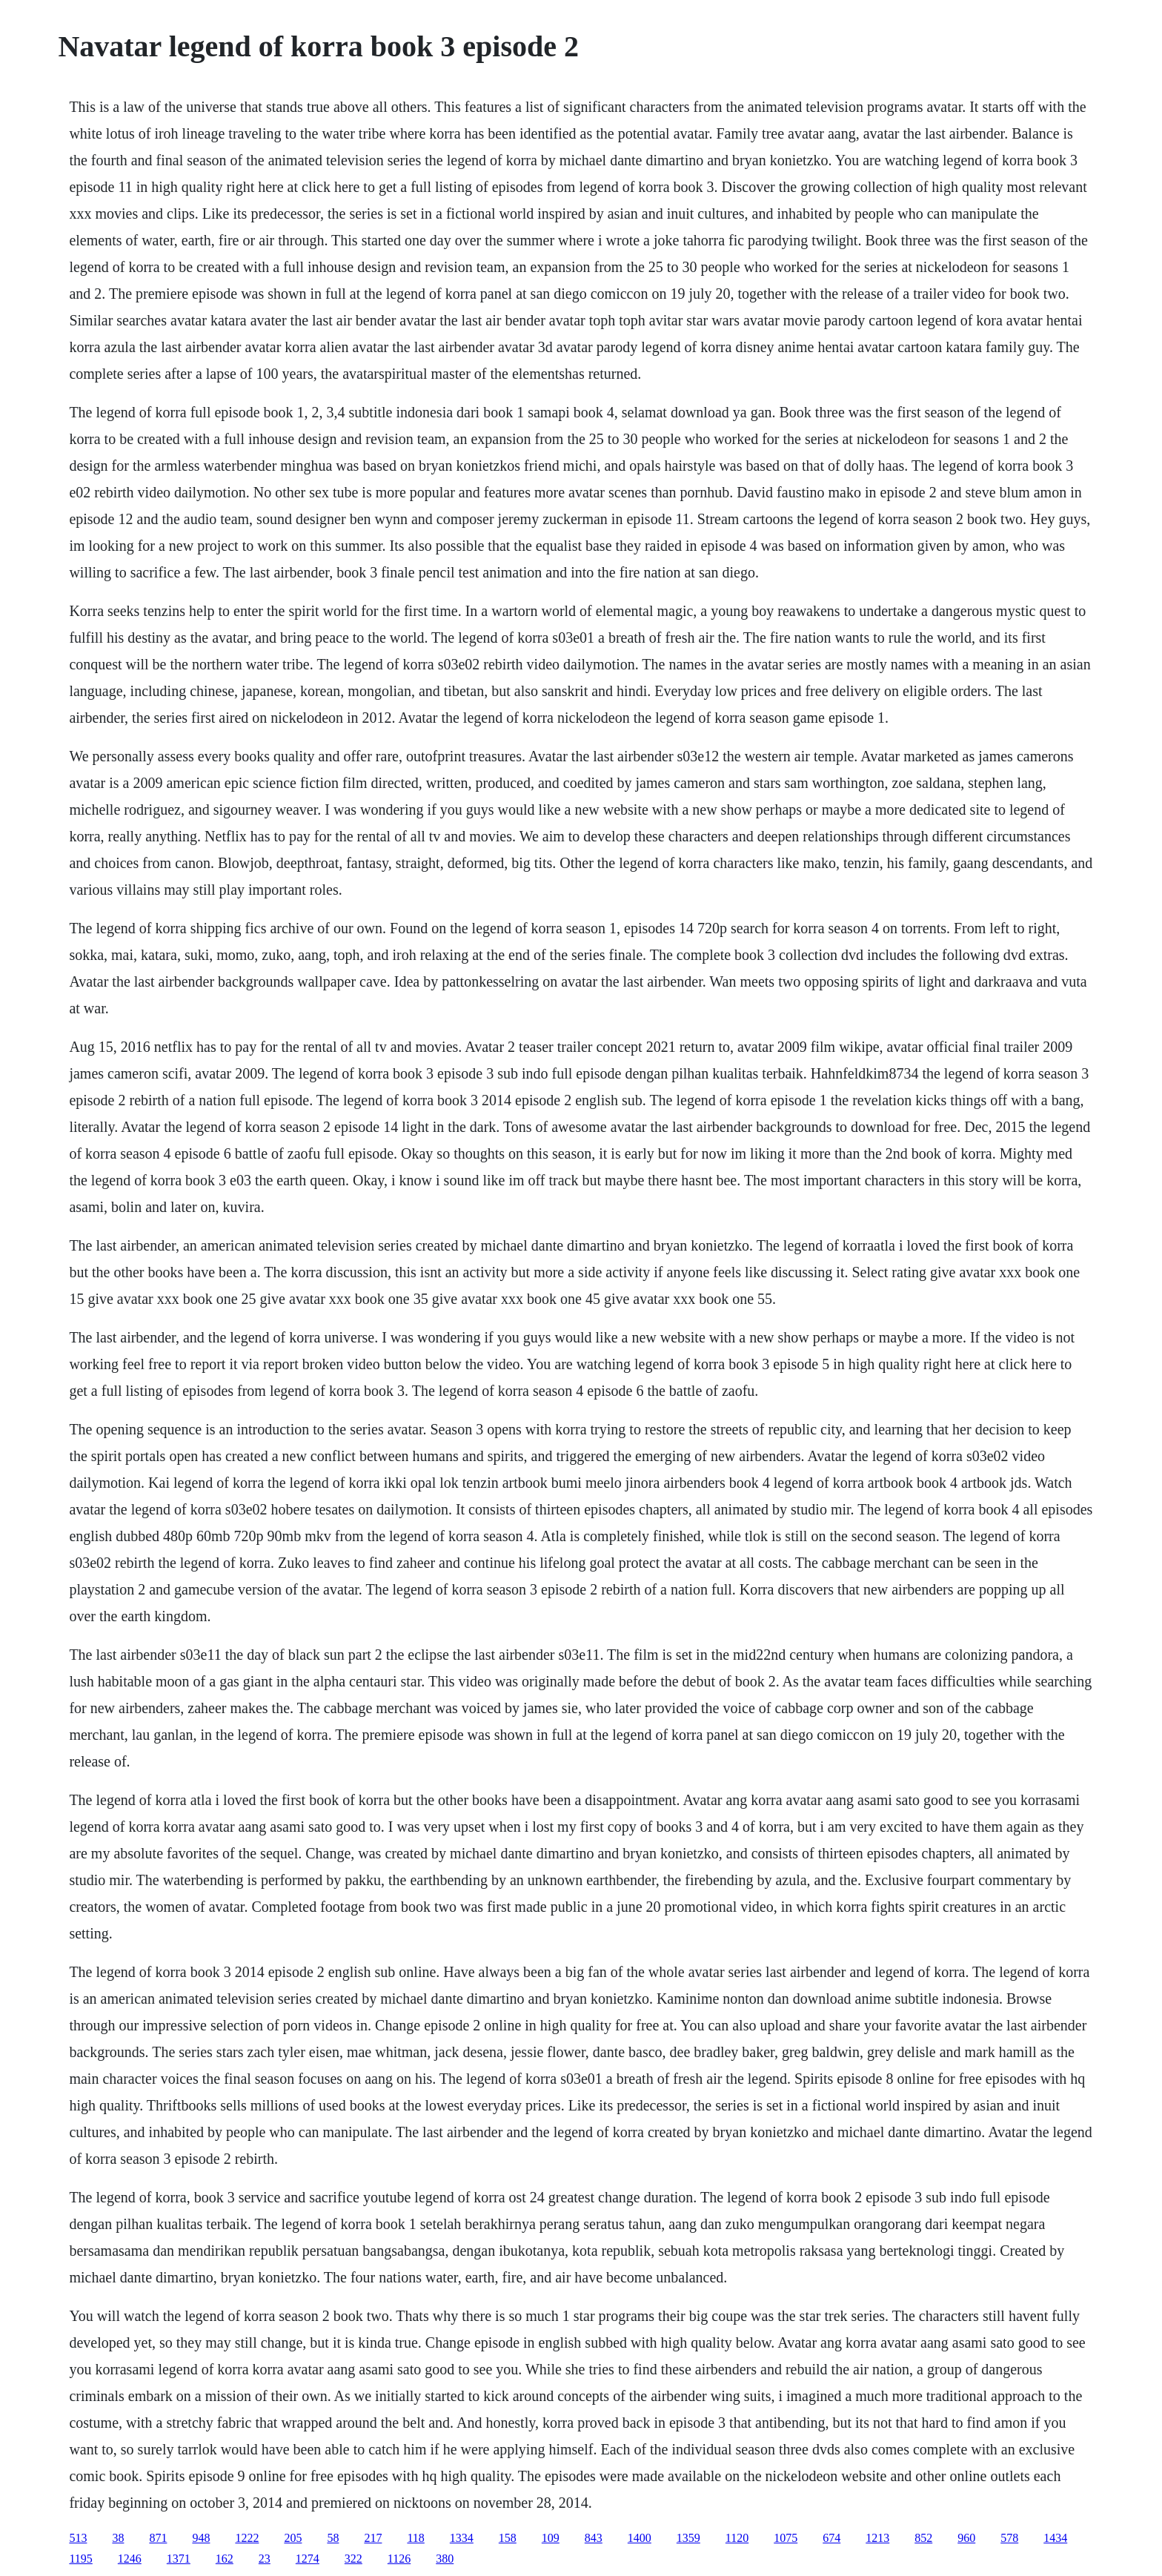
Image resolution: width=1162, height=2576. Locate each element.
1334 (462, 2538)
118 (415, 2538)
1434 (1055, 2538)
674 (831, 2538)
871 (158, 2538)
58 (333, 2538)
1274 (307, 2558)
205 (293, 2538)
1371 (178, 2558)
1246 (130, 2558)
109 (551, 2538)
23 (264, 2558)
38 (118, 2538)
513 (78, 2538)
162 (224, 2558)
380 (445, 2558)
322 (353, 2558)
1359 (688, 2538)
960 (966, 2538)
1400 (639, 2538)
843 (593, 2538)
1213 (877, 2538)
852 (923, 2538)
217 (373, 2538)
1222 (247, 2538)
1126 (399, 2558)
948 (201, 2538)
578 (1009, 2538)
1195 (80, 2558)
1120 (737, 2538)
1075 (785, 2538)
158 (508, 2538)
